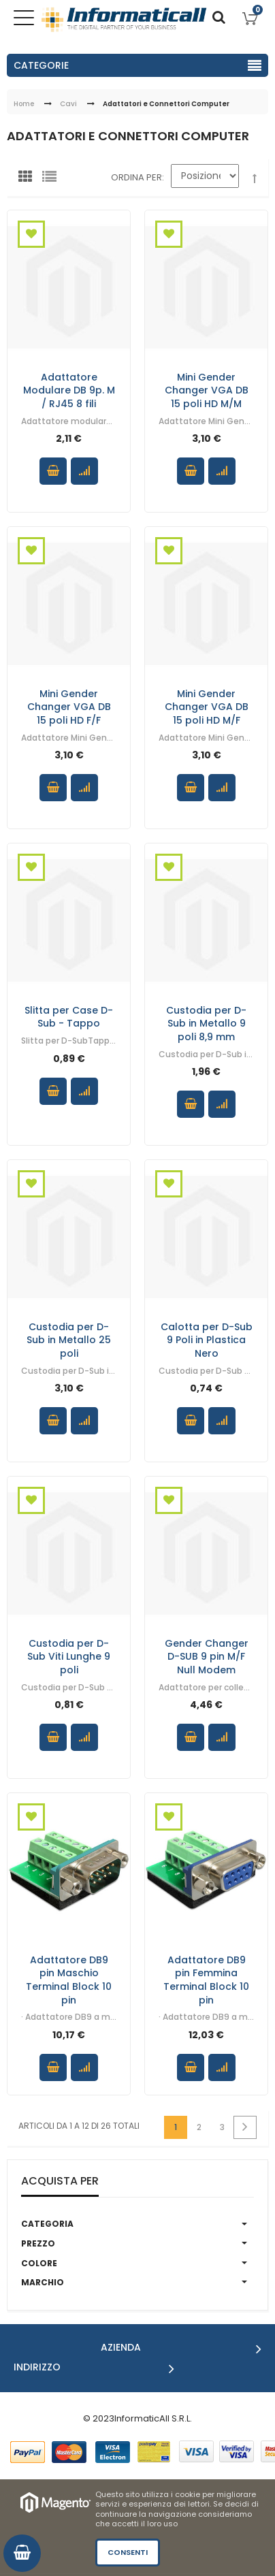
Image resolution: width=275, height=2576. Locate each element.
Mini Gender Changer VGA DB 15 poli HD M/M (206, 390)
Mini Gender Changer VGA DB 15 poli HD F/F (69, 706)
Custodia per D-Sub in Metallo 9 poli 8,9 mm (206, 1023)
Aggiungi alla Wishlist (31, 234)
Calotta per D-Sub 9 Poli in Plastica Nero (207, 1339)
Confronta (84, 471)
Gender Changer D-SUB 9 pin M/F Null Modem (206, 1656)
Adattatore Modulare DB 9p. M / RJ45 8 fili (69, 390)
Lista (52, 180)
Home (24, 104)
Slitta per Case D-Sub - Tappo (69, 1016)
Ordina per (136, 177)
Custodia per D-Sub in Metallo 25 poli (69, 1339)
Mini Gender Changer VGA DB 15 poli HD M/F (206, 706)
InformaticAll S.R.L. (153, 2418)
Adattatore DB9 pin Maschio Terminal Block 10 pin (69, 1979)
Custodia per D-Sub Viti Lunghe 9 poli (68, 1656)
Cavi (68, 104)
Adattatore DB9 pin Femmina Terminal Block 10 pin (206, 1979)
